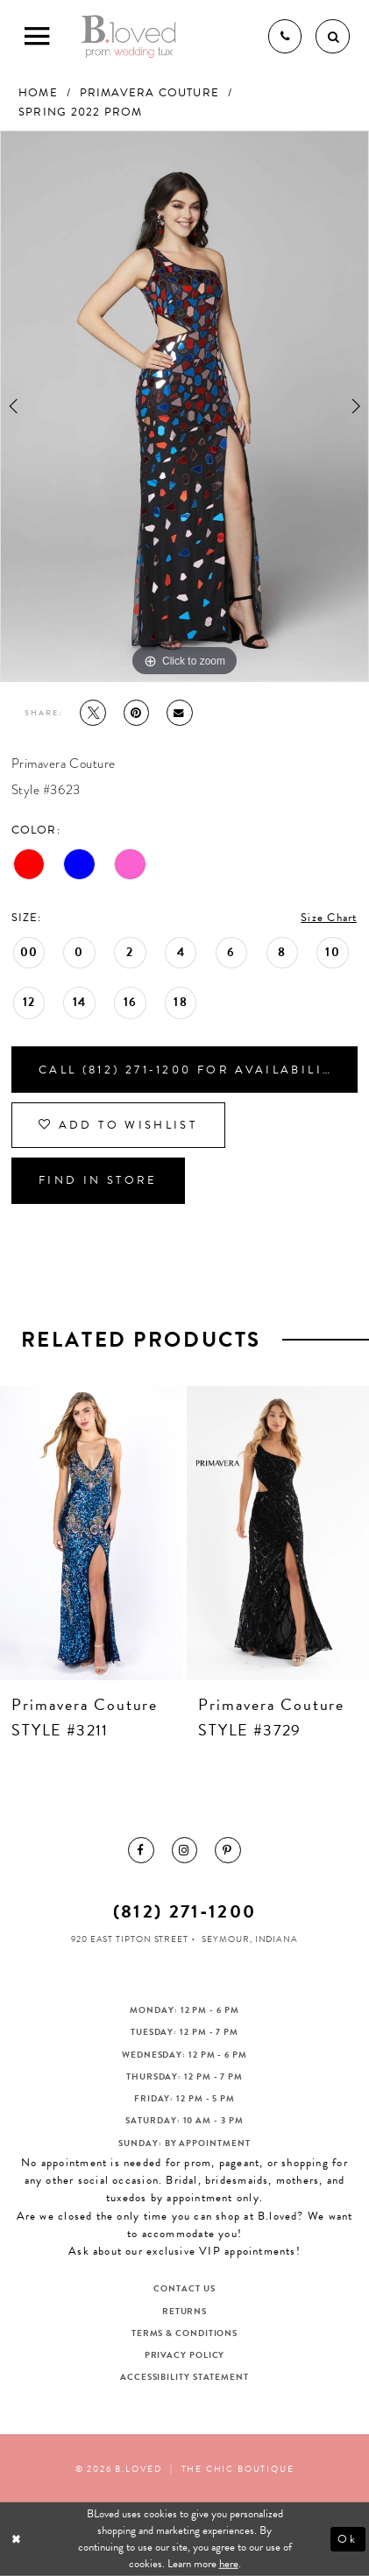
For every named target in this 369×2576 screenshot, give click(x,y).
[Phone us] (285, 36)
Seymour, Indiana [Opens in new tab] (250, 1939)
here (228, 2563)
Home (38, 93)
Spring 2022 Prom (80, 112)
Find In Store (98, 1180)
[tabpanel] (184, 406)
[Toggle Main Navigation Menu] (36, 36)
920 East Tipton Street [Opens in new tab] (129, 1939)
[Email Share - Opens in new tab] (180, 713)
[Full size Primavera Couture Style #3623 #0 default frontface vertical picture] (184, 406)
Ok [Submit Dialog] (347, 2538)
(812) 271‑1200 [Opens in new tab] (185, 1911)
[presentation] (91, 1533)
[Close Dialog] (17, 2539)
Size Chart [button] (329, 917)
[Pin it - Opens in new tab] (137, 713)
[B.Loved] (129, 36)
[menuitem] (141, 1850)
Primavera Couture (150, 93)
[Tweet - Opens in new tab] (93, 713)
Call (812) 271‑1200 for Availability (189, 1070)
